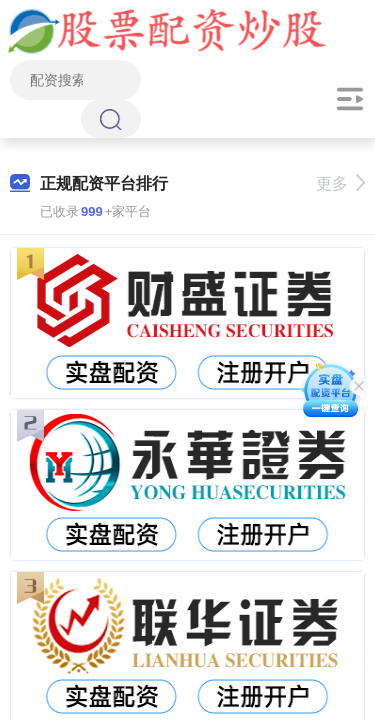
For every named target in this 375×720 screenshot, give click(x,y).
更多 (340, 183)
